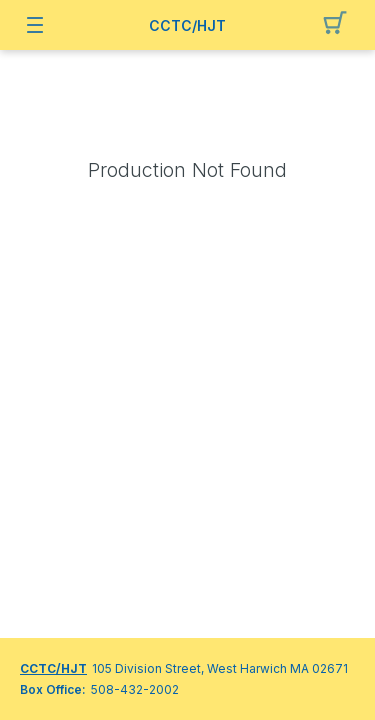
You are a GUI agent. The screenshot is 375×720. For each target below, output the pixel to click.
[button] (340, 25)
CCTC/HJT (187, 25)
